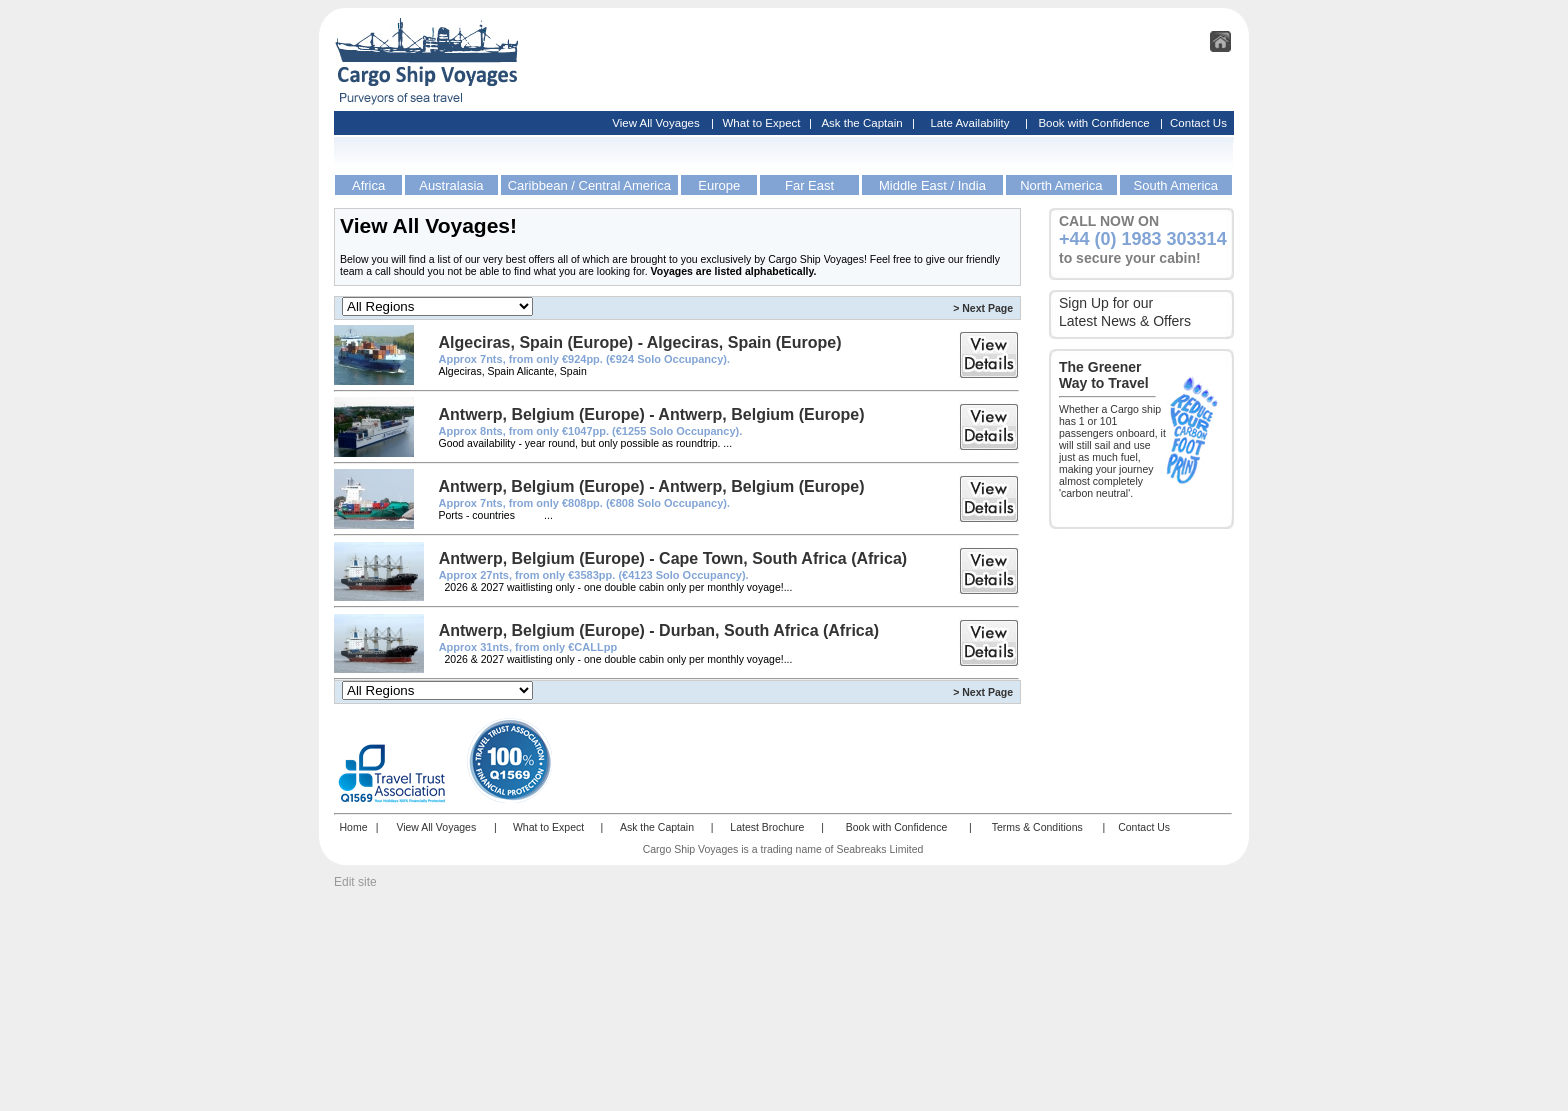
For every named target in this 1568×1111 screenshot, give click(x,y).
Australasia (451, 185)
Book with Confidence (1093, 123)
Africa (368, 185)
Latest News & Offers (1125, 321)
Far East (809, 185)
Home (353, 827)
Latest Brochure (767, 827)
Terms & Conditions (1037, 827)
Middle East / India (932, 185)
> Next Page (983, 308)
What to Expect (762, 123)
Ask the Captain (861, 123)
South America (1176, 185)
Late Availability (969, 123)
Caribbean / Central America (589, 185)
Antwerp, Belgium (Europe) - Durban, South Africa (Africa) (659, 630)
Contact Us (1198, 123)
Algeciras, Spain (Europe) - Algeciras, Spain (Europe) (639, 342)
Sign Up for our (1106, 303)
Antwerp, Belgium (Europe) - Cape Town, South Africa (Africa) (673, 558)
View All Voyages (655, 123)
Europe (719, 185)
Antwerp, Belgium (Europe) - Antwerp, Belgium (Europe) (651, 414)
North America (1061, 185)
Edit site (355, 882)
